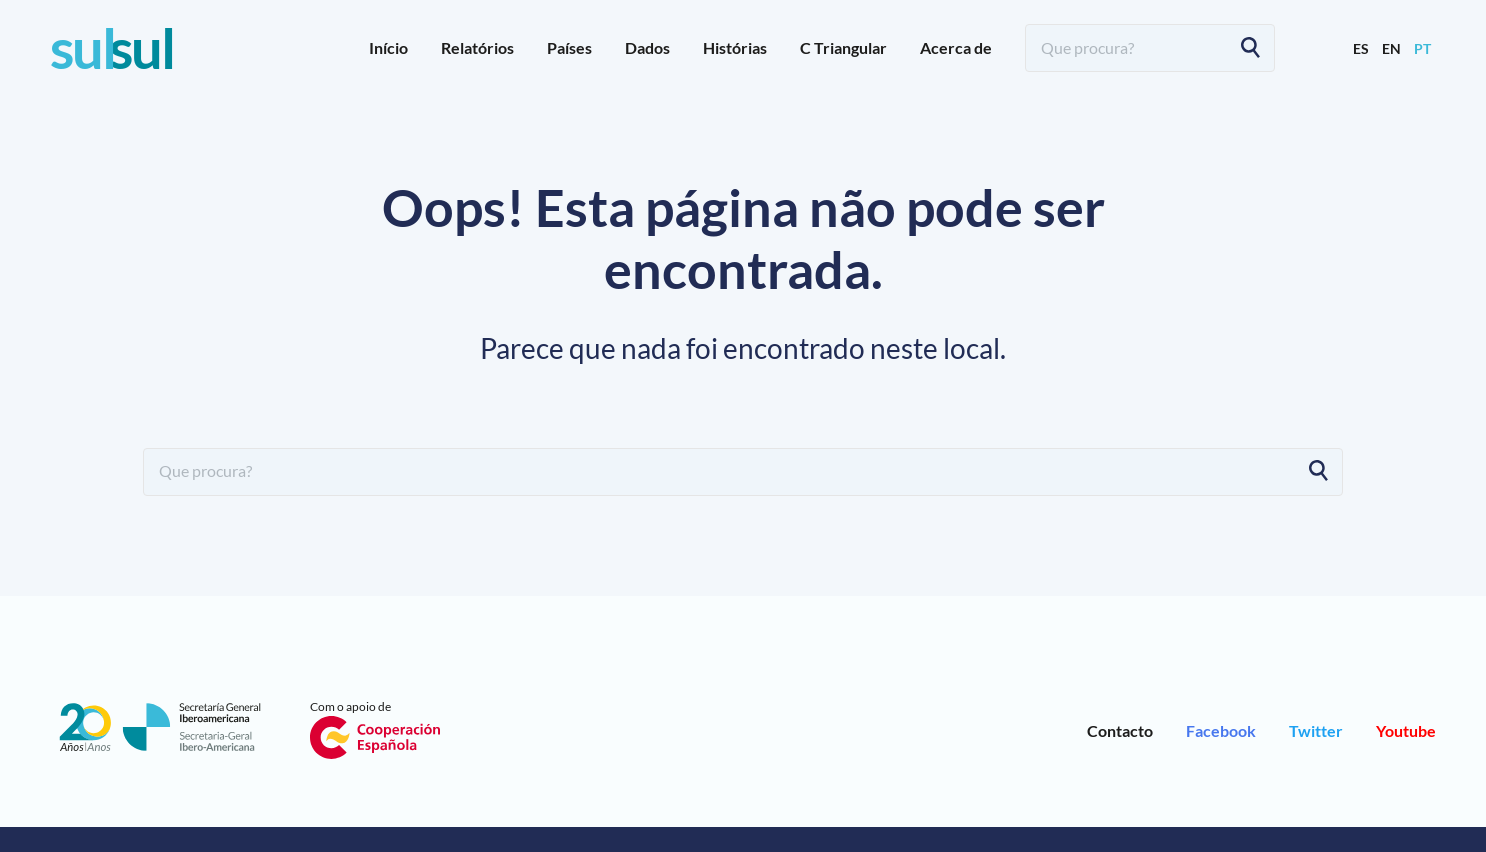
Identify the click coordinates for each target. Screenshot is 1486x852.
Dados (647, 47)
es (1361, 48)
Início (388, 47)
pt (1422, 48)
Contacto (1120, 730)
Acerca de (956, 47)
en (1391, 48)
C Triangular (843, 47)
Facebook (1221, 730)
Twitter (1316, 730)
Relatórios (477, 47)
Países (569, 47)
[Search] (1250, 48)
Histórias (735, 47)
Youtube (1406, 730)
